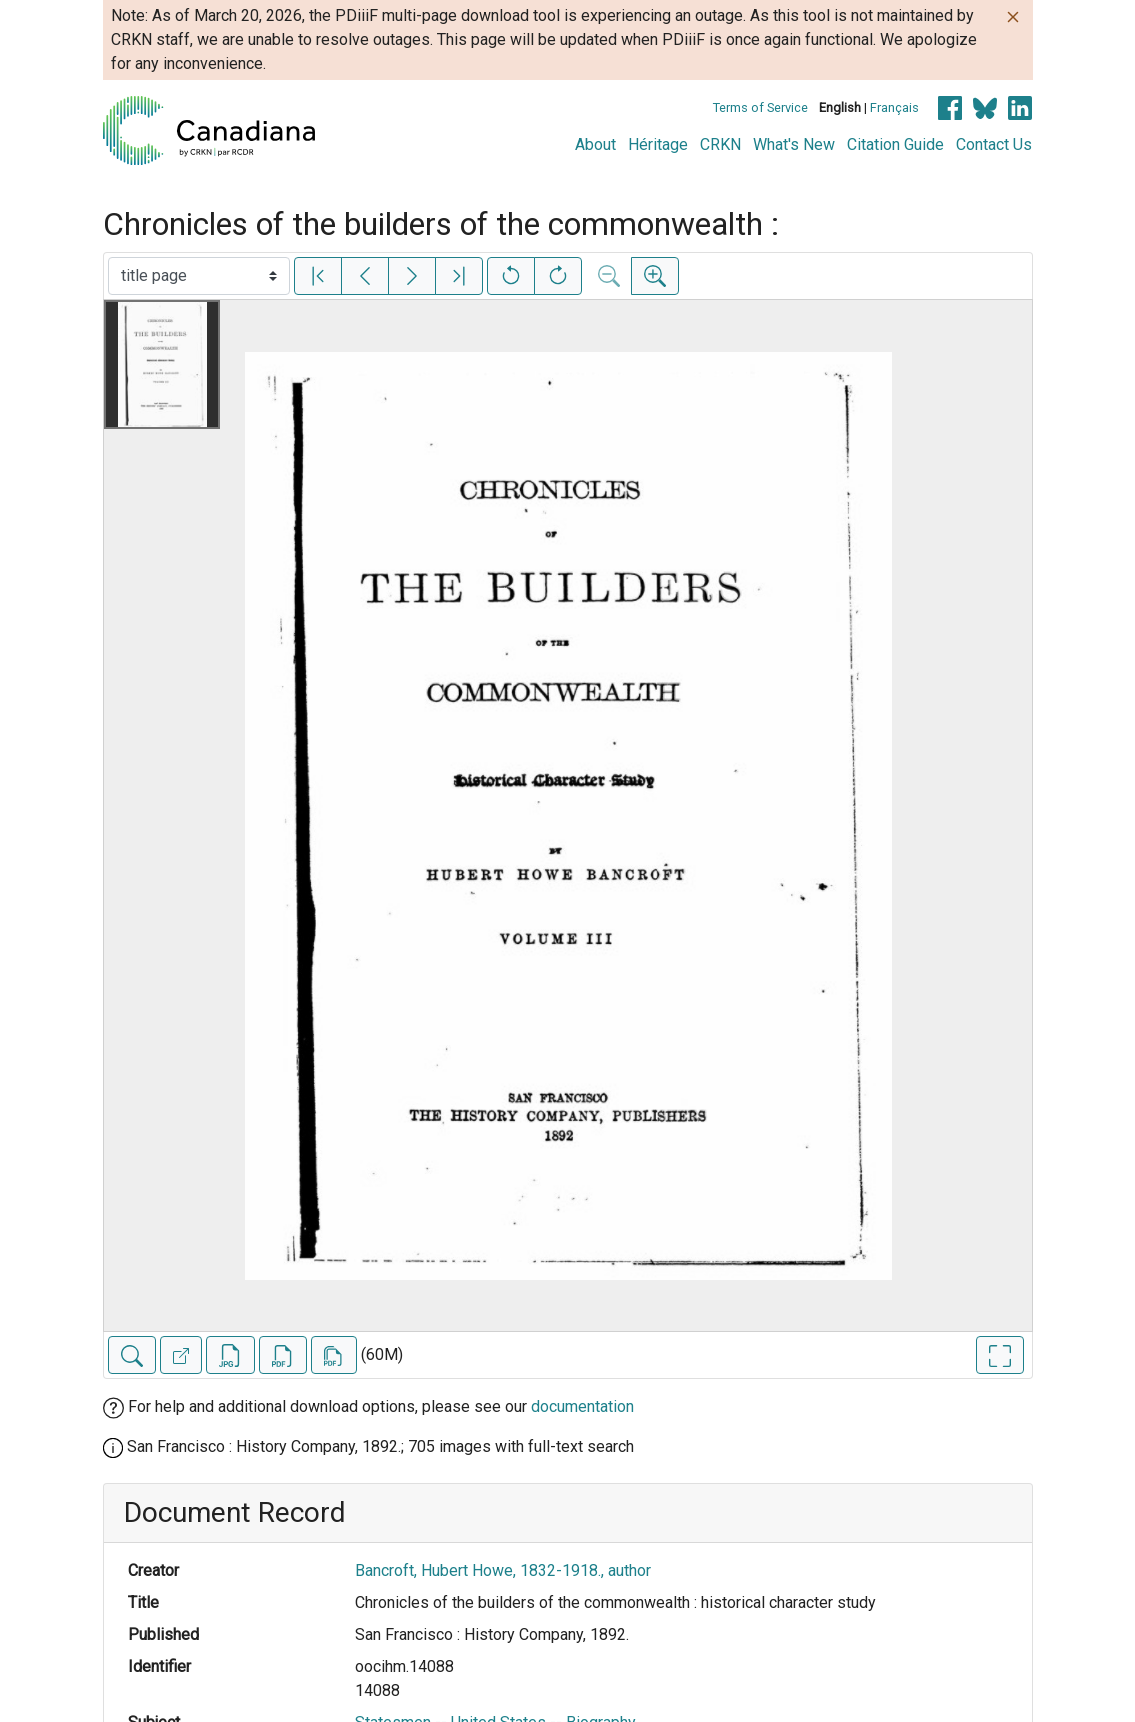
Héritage (658, 144)
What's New (794, 144)
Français (894, 107)
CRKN (720, 144)
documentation (582, 1406)
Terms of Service (760, 107)
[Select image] (199, 276)
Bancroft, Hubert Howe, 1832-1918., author (503, 1570)
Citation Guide (895, 144)
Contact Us (994, 144)
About (595, 144)
